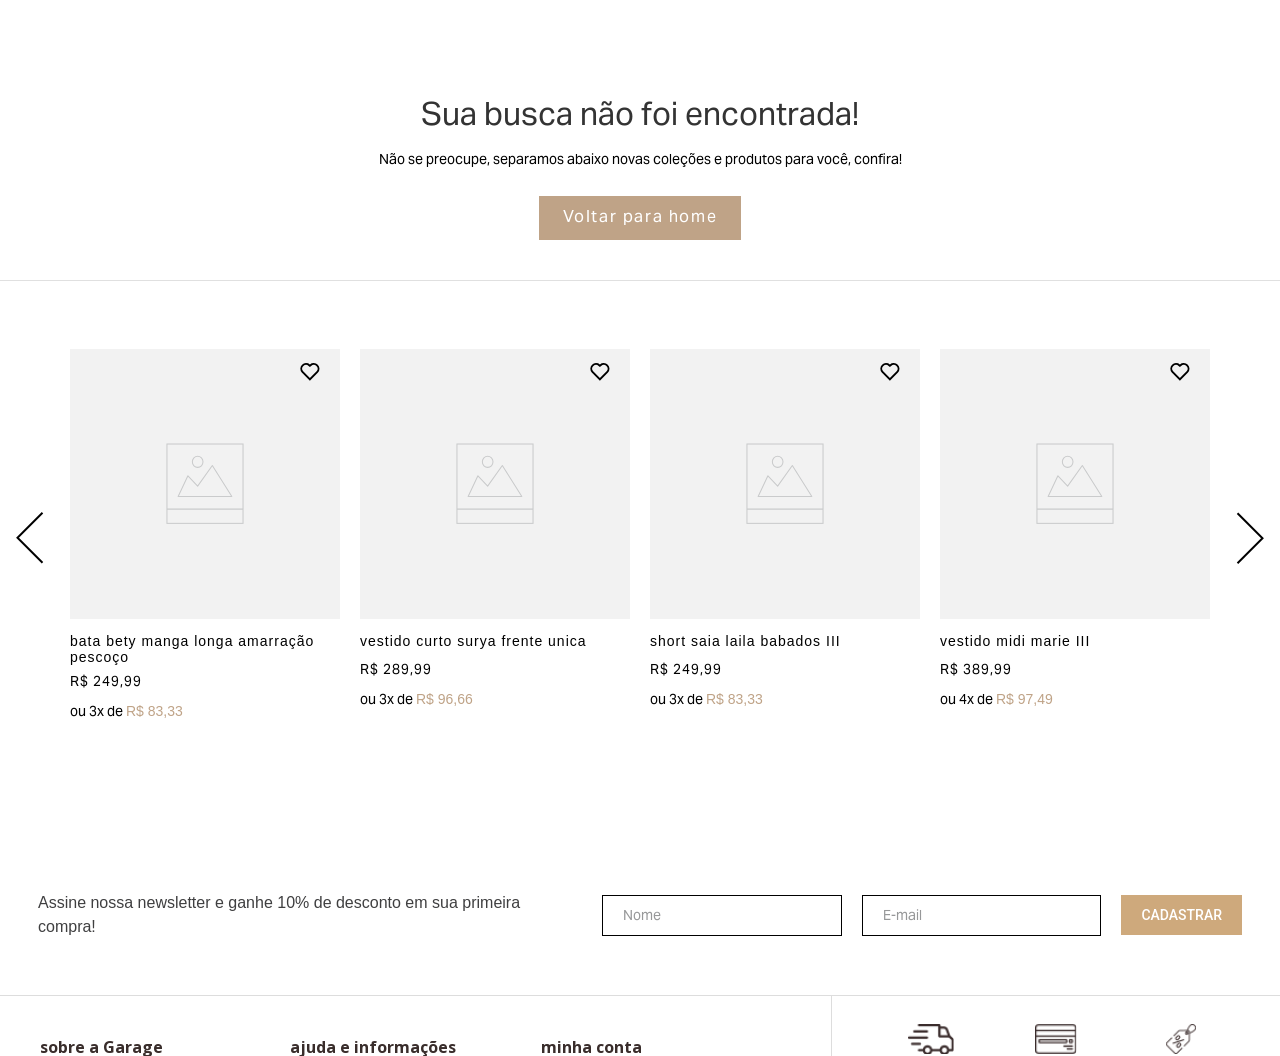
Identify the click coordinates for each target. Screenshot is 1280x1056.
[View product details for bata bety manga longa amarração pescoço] (205, 538)
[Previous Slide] (30, 538)
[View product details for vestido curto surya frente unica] (495, 538)
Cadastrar (1181, 915)
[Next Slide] (1250, 538)
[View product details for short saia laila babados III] (785, 538)
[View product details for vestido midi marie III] (1075, 538)
